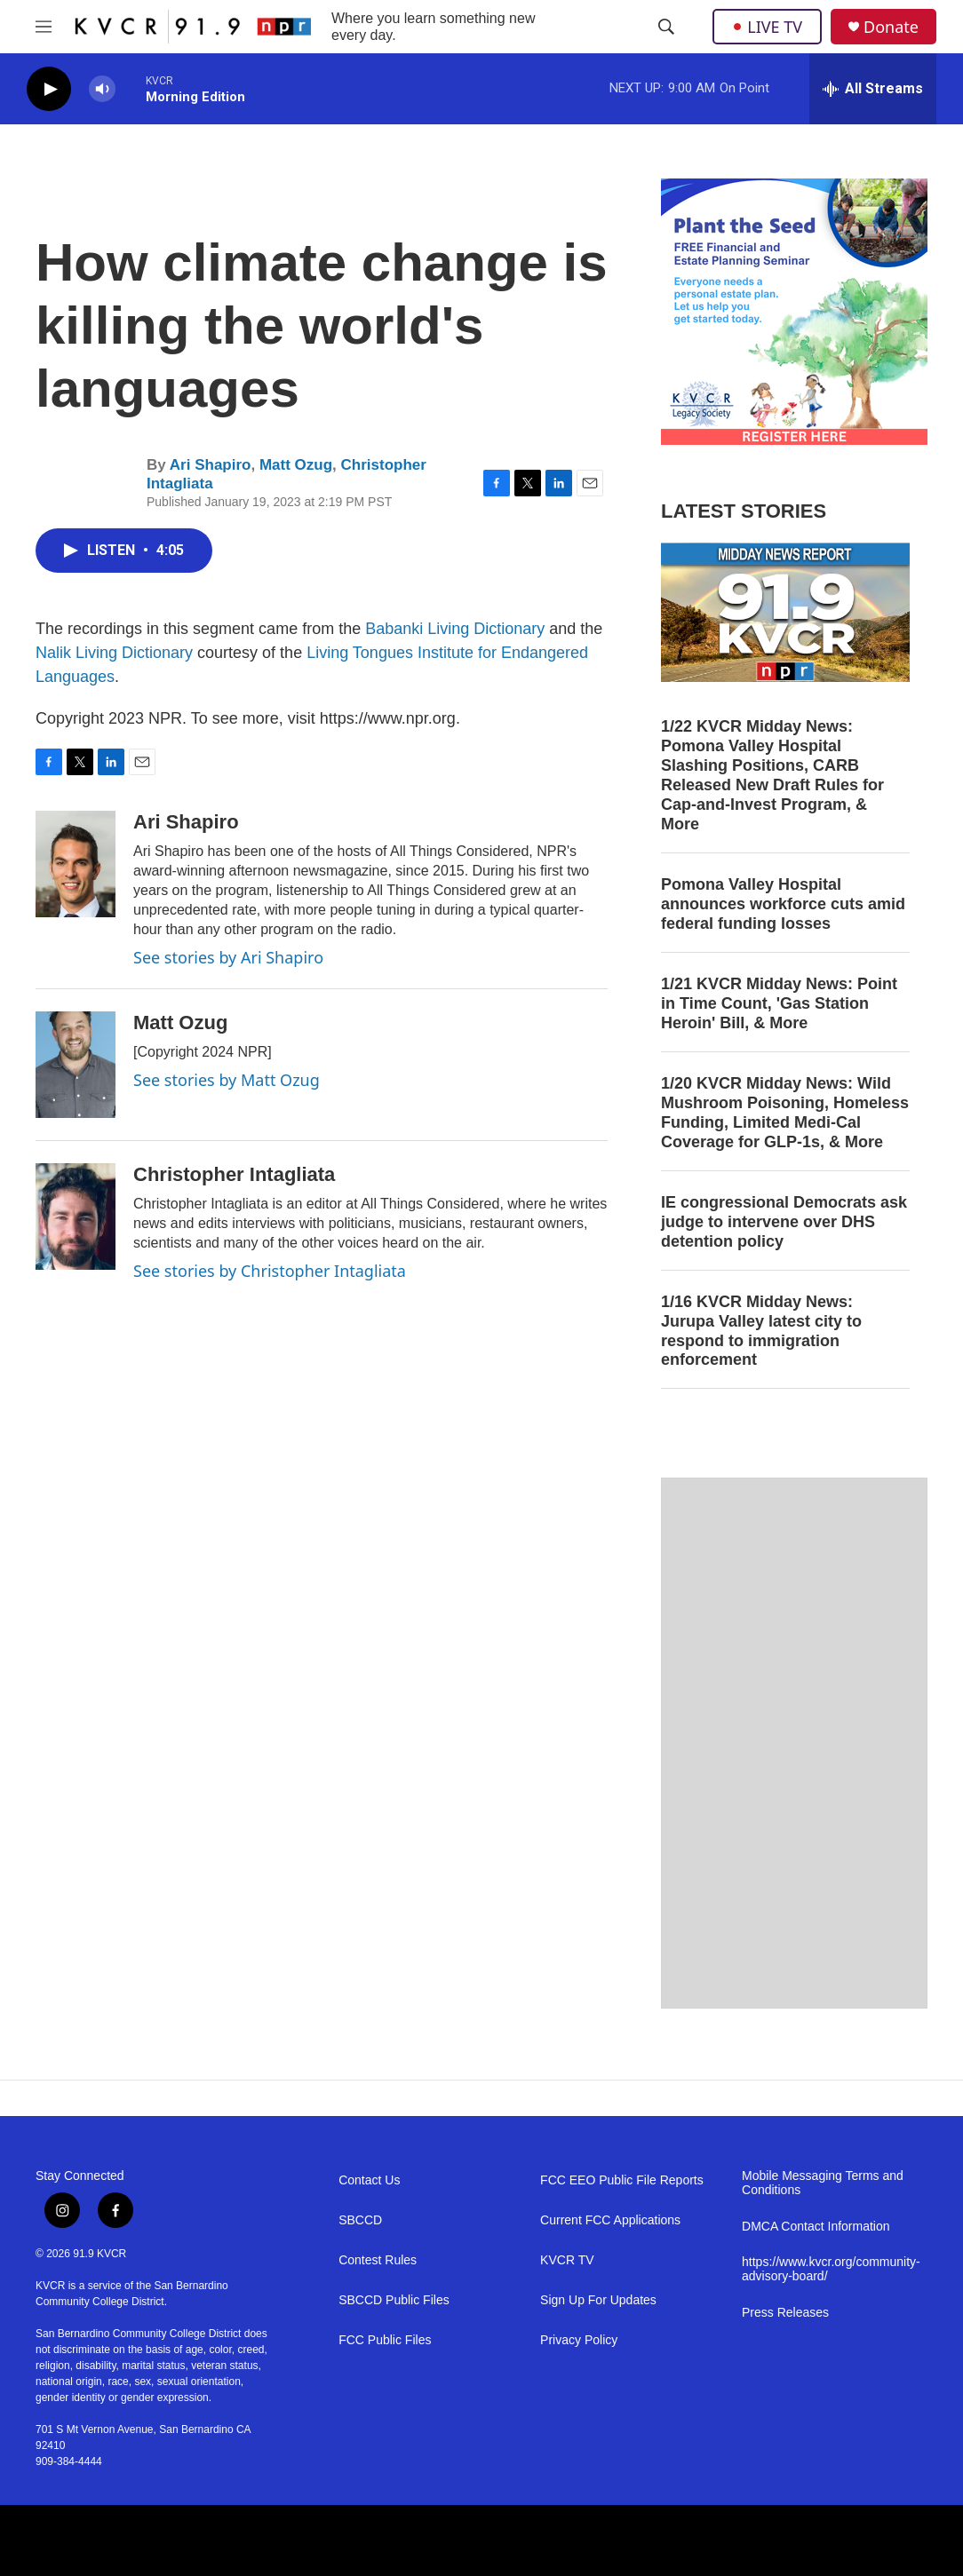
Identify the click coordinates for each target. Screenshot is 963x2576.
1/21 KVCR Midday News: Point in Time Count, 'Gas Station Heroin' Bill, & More (779, 1003)
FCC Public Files (384, 2340)
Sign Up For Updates (598, 2300)
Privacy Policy (578, 2340)
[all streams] (872, 88)
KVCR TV (566, 2260)
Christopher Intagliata (234, 1174)
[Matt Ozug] (75, 1064)
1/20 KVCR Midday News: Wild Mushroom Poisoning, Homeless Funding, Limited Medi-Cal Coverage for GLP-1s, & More (785, 1112)
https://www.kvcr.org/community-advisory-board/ (831, 2269)
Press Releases (785, 2312)
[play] (49, 89)
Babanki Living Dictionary (455, 629)
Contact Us (369, 2180)
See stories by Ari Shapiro (228, 957)
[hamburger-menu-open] (43, 26)
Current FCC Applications (610, 2220)
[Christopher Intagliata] (75, 1216)
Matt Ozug (295, 464)
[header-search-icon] (666, 27)
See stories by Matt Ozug (226, 1079)
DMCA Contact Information (816, 2226)
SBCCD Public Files (393, 2300)
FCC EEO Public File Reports (622, 2180)
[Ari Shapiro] (75, 864)
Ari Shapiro (210, 464)
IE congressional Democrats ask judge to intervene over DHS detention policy (784, 1221)
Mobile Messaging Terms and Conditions (822, 2183)
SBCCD (360, 2220)
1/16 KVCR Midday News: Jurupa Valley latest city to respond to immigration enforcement (761, 1331)
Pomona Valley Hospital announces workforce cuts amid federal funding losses (783, 904)
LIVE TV (767, 26)
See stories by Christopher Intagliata (269, 1270)
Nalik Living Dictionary (114, 653)
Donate (891, 27)
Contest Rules (377, 2260)
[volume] (102, 89)
